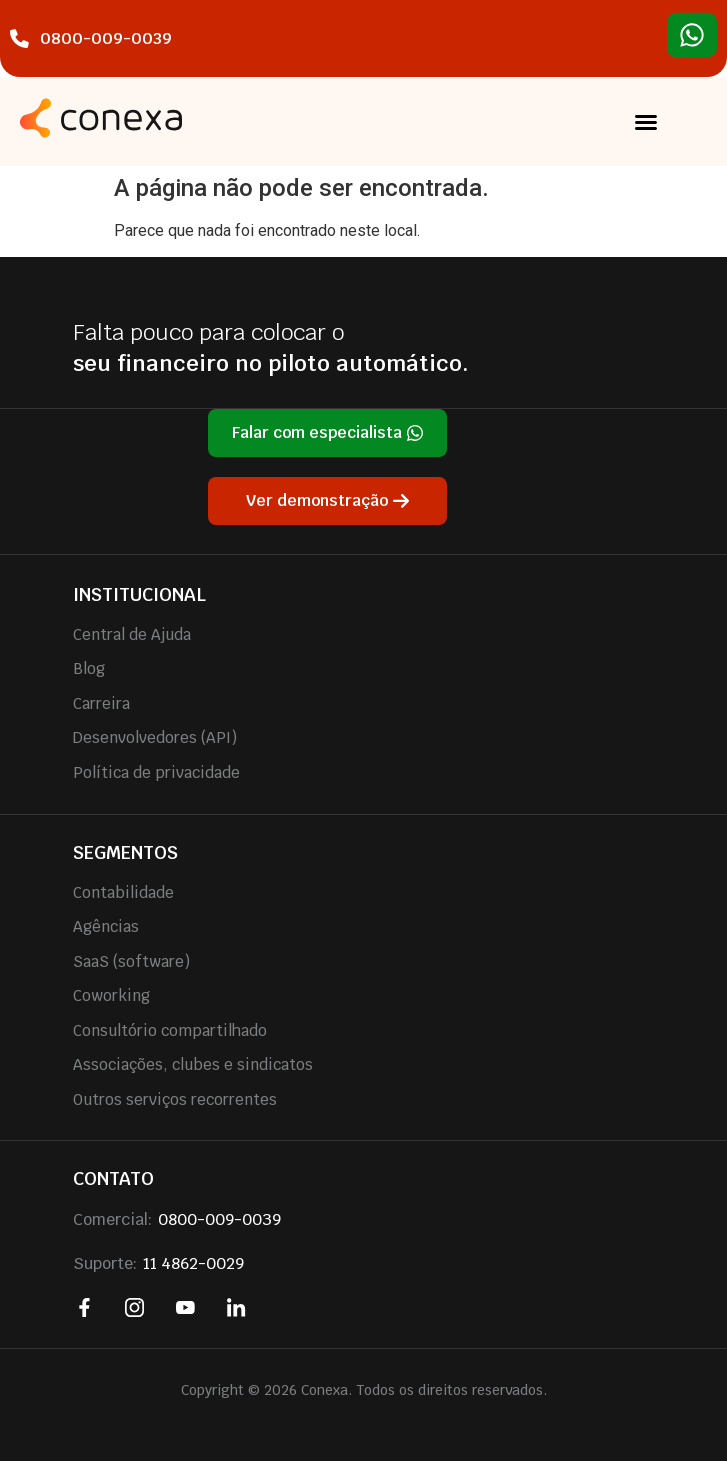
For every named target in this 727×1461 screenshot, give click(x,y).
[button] (646, 122)
